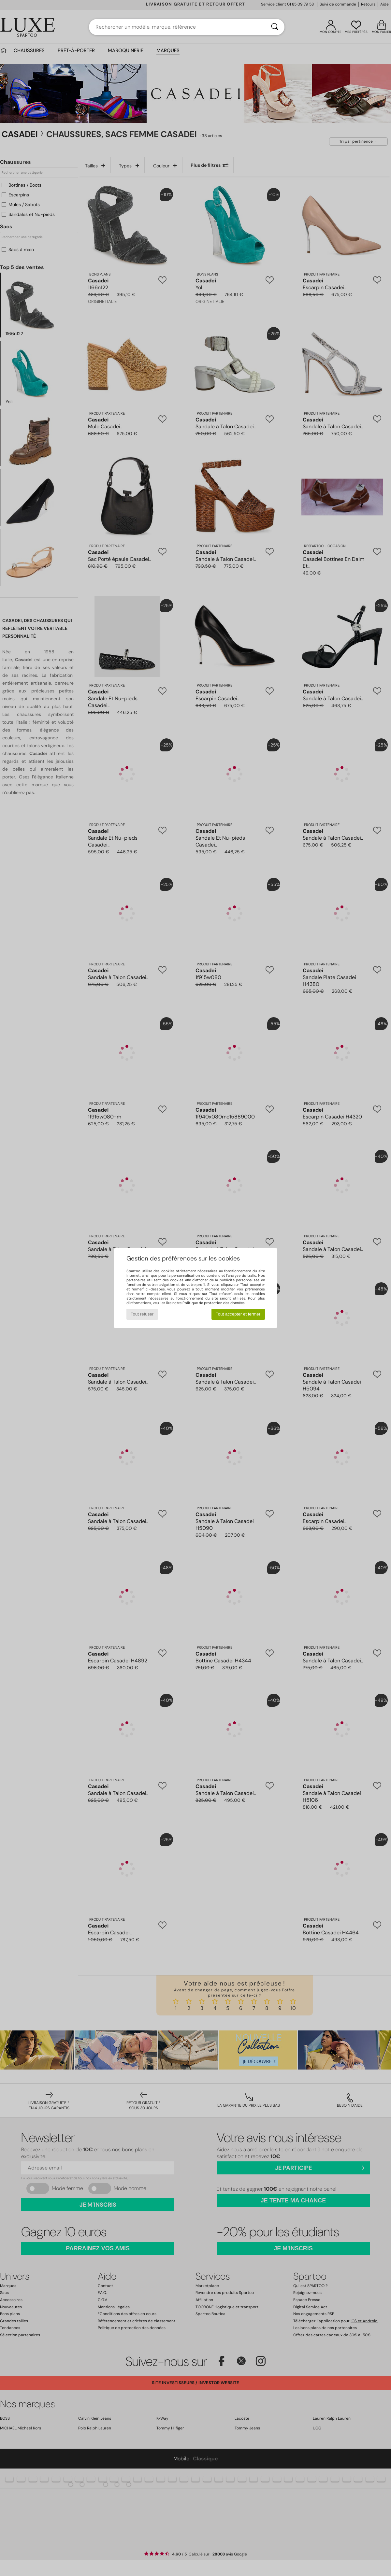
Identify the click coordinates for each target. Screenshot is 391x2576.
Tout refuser (142, 1314)
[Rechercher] (274, 27)
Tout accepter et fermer (238, 1314)
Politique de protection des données (213, 1303)
